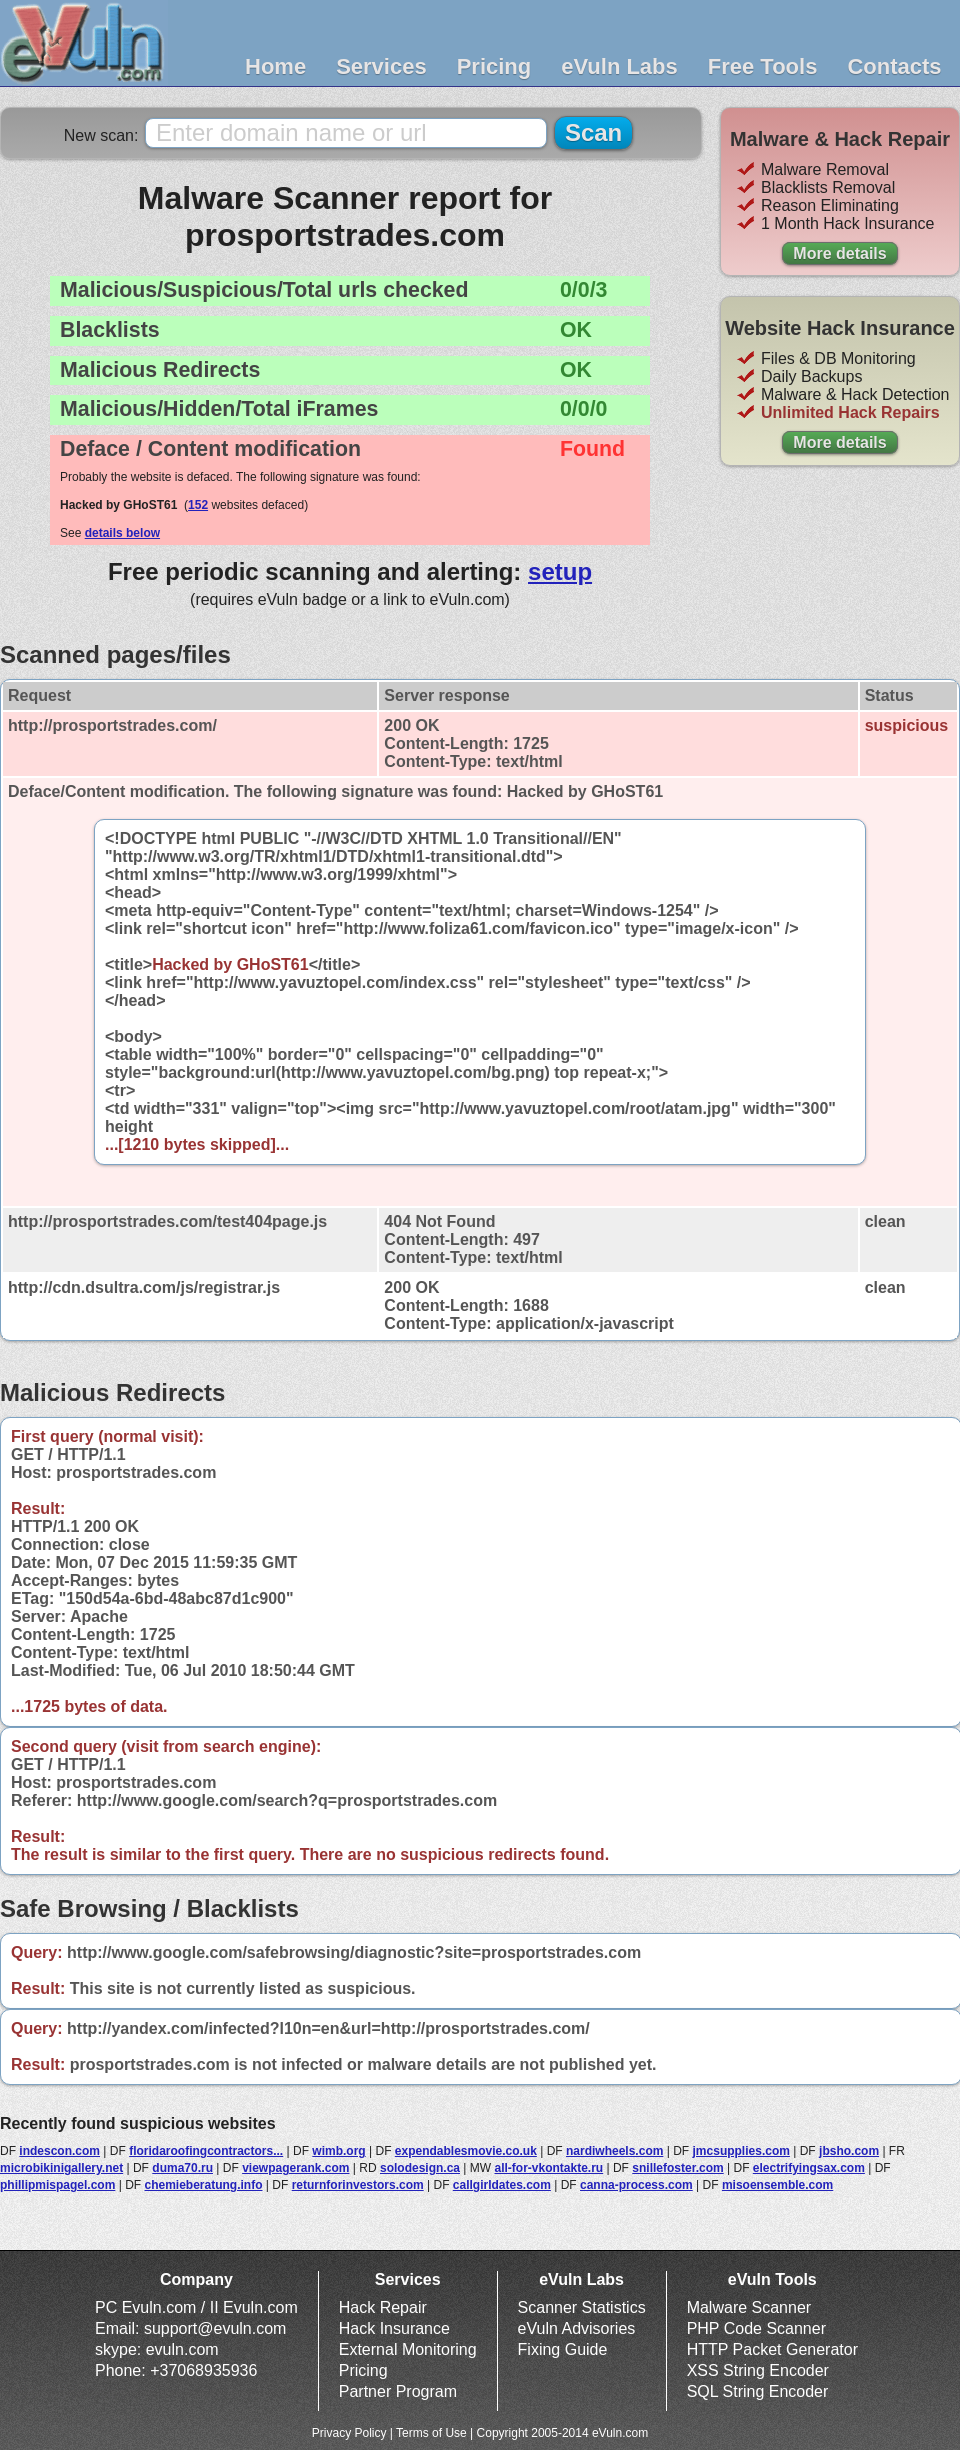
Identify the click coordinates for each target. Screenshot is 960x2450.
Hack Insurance (394, 2328)
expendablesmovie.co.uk (466, 2151)
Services (381, 66)
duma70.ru (182, 2168)
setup (560, 571)
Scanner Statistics (582, 2307)
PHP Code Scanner (756, 2328)
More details (839, 253)
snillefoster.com (677, 2168)
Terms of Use (431, 2433)
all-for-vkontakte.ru (548, 2168)
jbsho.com (849, 2151)
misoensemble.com (777, 2185)
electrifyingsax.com (809, 2168)
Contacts (894, 66)
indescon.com (59, 2151)
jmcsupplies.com (741, 2151)
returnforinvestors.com (358, 2185)
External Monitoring (408, 2349)
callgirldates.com (502, 2185)
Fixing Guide (563, 2349)
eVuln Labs (619, 66)
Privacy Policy (349, 2433)
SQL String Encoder (758, 2391)
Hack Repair (383, 2307)
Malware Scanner (749, 2307)
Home (275, 66)
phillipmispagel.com (57, 2185)
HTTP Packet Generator (772, 2349)
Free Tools (763, 66)
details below (122, 533)
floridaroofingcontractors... (206, 2151)
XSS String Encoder (758, 2370)
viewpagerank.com (295, 2168)
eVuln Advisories (577, 2328)
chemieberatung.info (204, 2185)
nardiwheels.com (614, 2151)
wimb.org (338, 2151)
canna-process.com (636, 2185)
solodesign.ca (420, 2168)
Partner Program (398, 2391)
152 (198, 505)
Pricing (494, 66)
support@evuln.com (215, 2328)
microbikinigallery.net (61, 2168)
